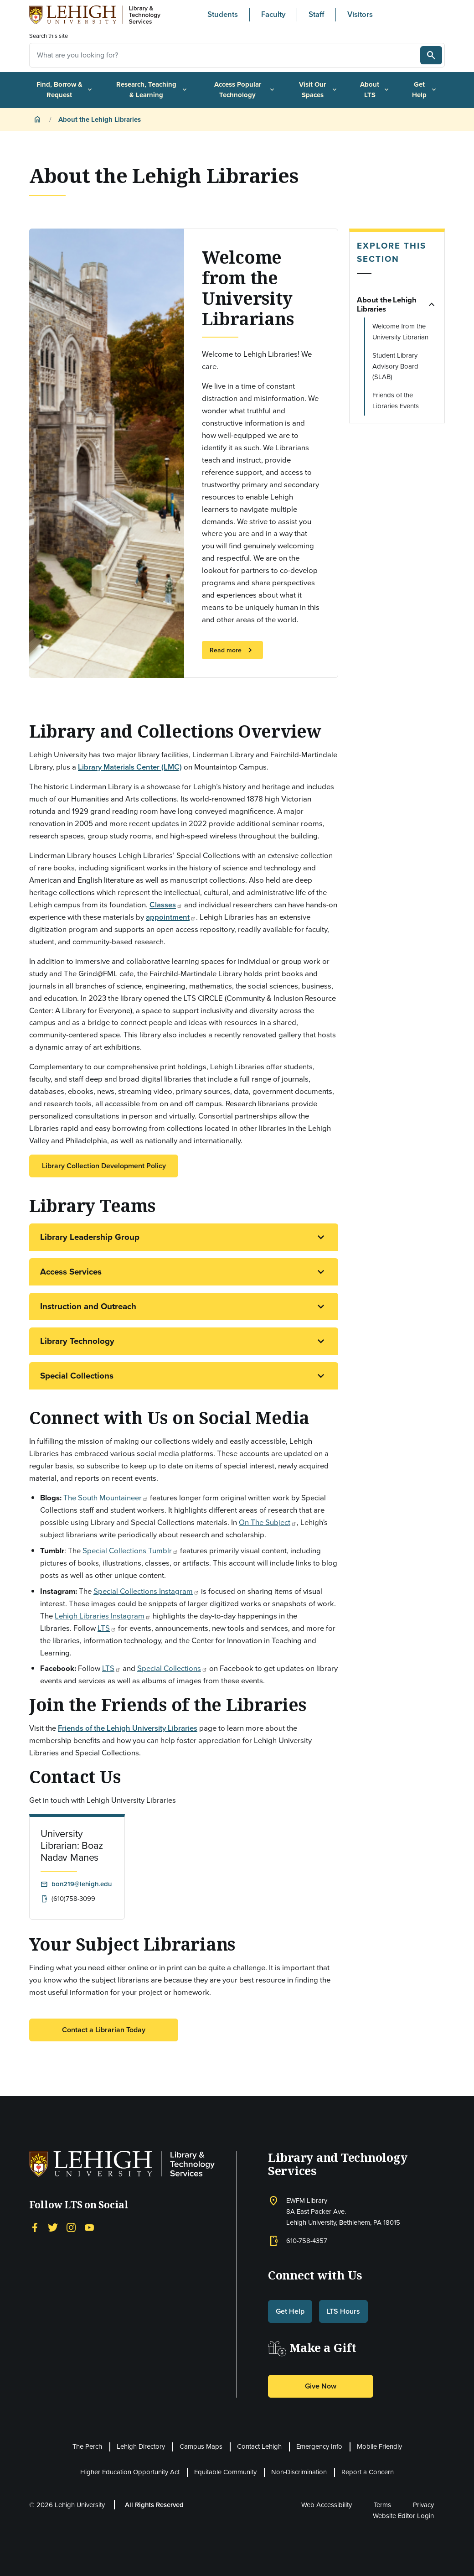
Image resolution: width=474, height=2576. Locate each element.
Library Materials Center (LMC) (130, 767)
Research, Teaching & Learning (152, 89)
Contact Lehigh (259, 2446)
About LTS (375, 89)
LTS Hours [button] (343, 2311)
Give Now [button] (320, 2386)
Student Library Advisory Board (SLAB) (395, 366)
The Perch (87, 2446)
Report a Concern (367, 2472)
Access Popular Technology (245, 89)
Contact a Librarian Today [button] (103, 2029)
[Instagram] (71, 2227)
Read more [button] (232, 650)
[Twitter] (52, 2227)
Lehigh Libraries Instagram (103, 1616)
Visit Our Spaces (318, 89)
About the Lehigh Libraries (386, 304)
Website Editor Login (403, 2516)
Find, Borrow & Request (64, 89)
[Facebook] (34, 2227)
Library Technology (77, 1341)
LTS (107, 1628)
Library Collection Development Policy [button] (104, 1166)
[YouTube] (89, 2227)
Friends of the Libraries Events (395, 400)
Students (222, 14)
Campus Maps (201, 2446)
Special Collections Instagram (146, 1591)
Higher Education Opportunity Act (130, 2472)
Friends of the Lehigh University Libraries (127, 1728)
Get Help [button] (290, 2311)
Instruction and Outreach (88, 1306)
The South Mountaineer (105, 1498)
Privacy (423, 2505)
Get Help (425, 89)
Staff (316, 14)
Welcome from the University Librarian (400, 331)
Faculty (273, 14)
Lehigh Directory (141, 2446)
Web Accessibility (326, 2505)
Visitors (360, 14)
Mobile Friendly (379, 2446)
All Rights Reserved (154, 2505)
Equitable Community (225, 2472)
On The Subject (268, 1522)
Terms (382, 2505)
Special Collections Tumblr (130, 1550)
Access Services (71, 1271)
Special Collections (76, 1375)
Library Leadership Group (89, 1237)
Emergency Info (319, 2446)
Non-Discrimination (299, 2472)
